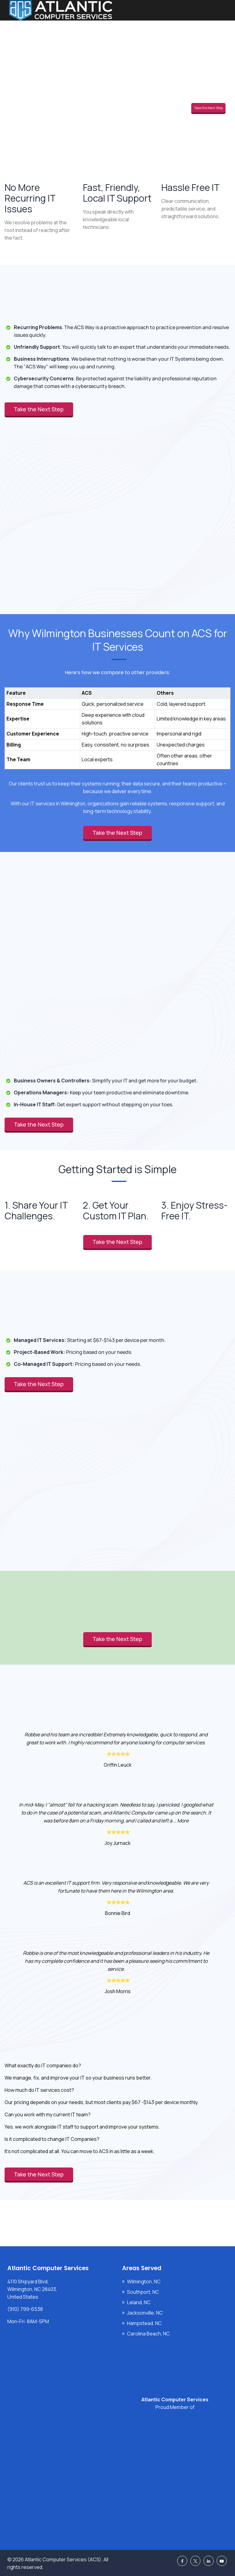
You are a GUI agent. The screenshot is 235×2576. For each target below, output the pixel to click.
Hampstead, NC (144, 2323)
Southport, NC (143, 2292)
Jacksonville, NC (145, 2312)
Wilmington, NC (144, 2281)
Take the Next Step (208, 107)
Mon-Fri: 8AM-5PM (28, 2321)
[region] (117, 722)
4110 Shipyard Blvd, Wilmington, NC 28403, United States (32, 2289)
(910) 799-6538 (25, 2309)
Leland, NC (139, 2302)
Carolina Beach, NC (148, 2333)
